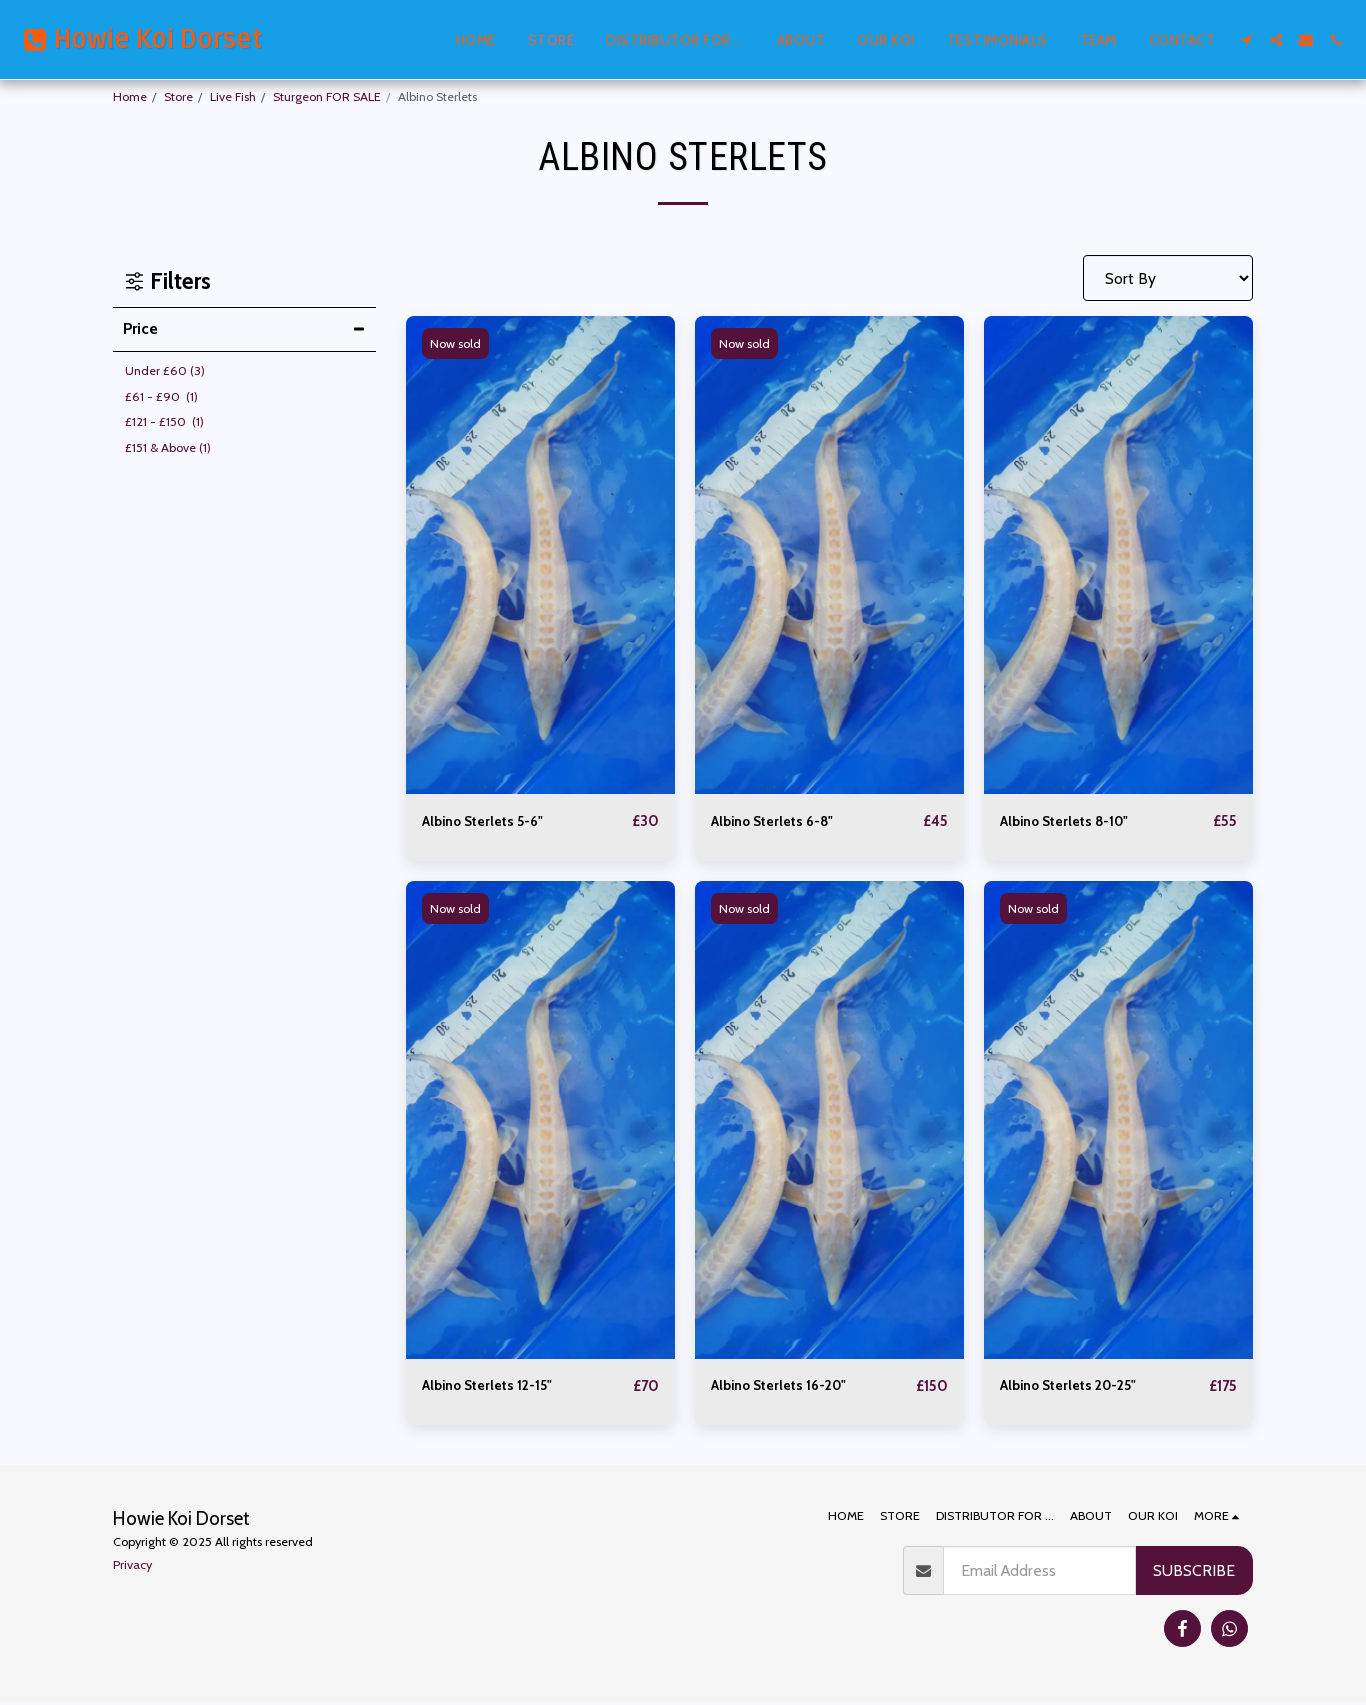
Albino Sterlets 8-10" (1074, 821)
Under (165, 370)
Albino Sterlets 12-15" (497, 1387)
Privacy (132, 1566)
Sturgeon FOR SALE (327, 96)
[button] (1246, 40)
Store (178, 96)
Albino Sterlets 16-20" (788, 1387)
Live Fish (233, 96)
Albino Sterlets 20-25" (1078, 1387)
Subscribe (1194, 1572)
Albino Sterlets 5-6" (491, 821)
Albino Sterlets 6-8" (781, 821)
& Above (168, 447)
